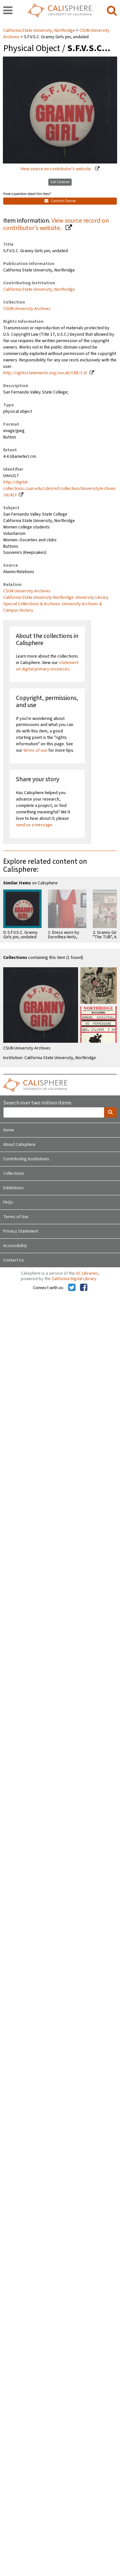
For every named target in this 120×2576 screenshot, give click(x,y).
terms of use (35, 750)
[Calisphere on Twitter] (72, 1288)
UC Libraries (87, 1273)
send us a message (34, 825)
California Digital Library (74, 1279)
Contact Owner (60, 201)
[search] (112, 11)
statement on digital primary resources (47, 665)
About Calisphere (19, 1144)
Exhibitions (13, 1188)
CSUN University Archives (27, 308)
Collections (13, 1173)
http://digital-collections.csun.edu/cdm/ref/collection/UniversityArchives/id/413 (59, 488)
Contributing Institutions (26, 1159)
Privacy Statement (20, 1231)
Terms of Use (15, 1217)
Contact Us (13, 1260)
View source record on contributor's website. (56, 224)
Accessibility (15, 1246)
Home (8, 1130)
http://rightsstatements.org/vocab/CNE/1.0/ (45, 373)
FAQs (8, 1202)
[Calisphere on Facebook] (83, 1288)
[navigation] (7, 11)
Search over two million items (37, 1103)
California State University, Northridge (39, 30)
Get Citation (60, 182)
